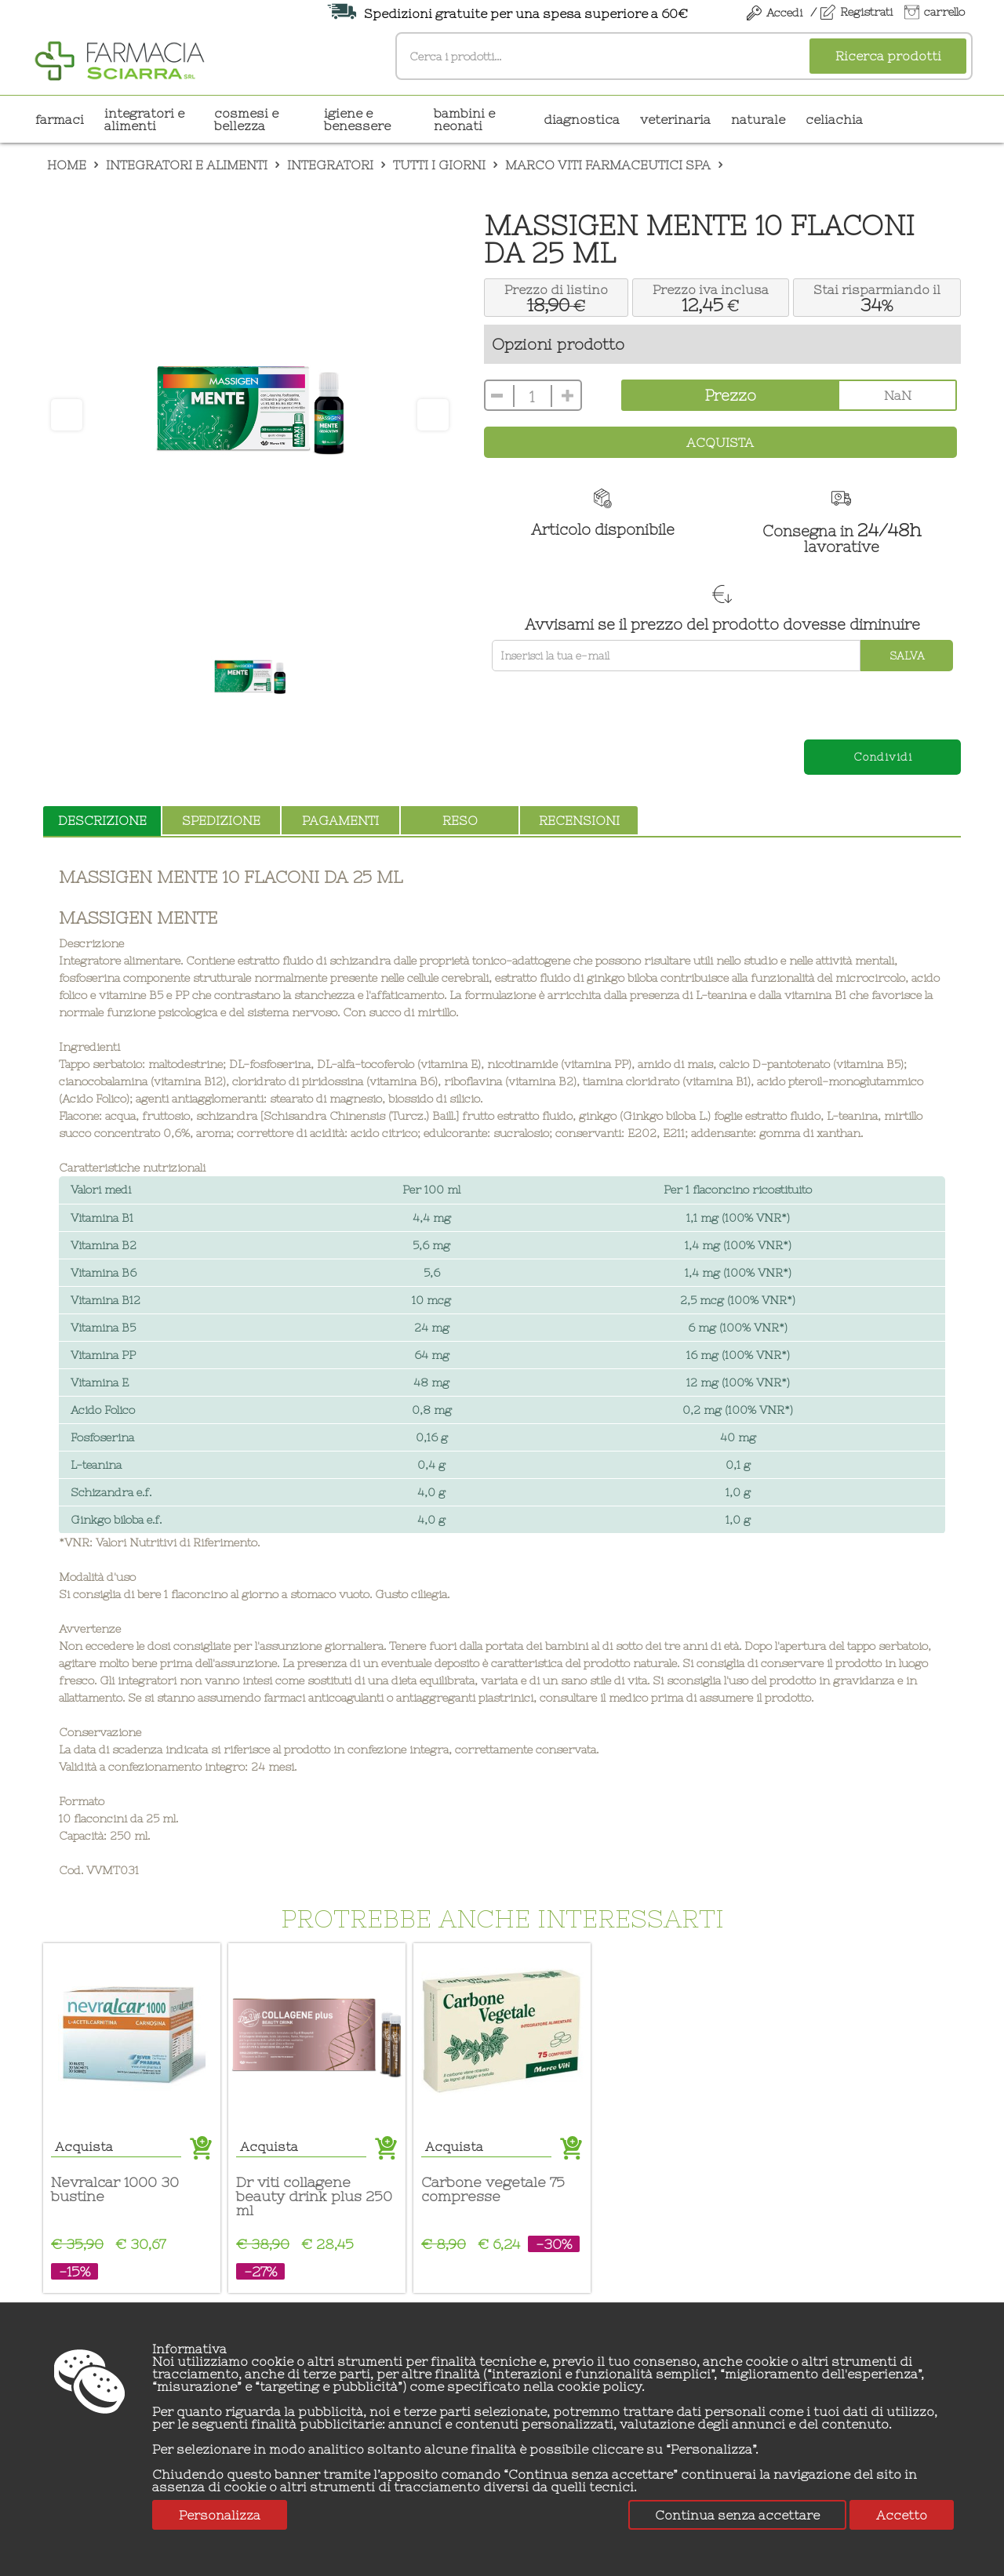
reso (460, 820)
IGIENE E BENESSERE (357, 119)
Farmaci (59, 119)
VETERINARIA (675, 119)
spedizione (221, 820)
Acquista (720, 442)
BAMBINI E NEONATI (464, 119)
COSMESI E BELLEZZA (246, 119)
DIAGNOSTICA (582, 119)
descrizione (102, 820)
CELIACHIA (834, 119)
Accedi (784, 12)
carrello (944, 11)
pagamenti (340, 820)
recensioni (579, 820)
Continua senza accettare (737, 2515)
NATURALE (758, 119)
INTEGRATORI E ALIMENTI (144, 119)
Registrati (866, 11)
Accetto (901, 2515)
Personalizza (219, 2515)
